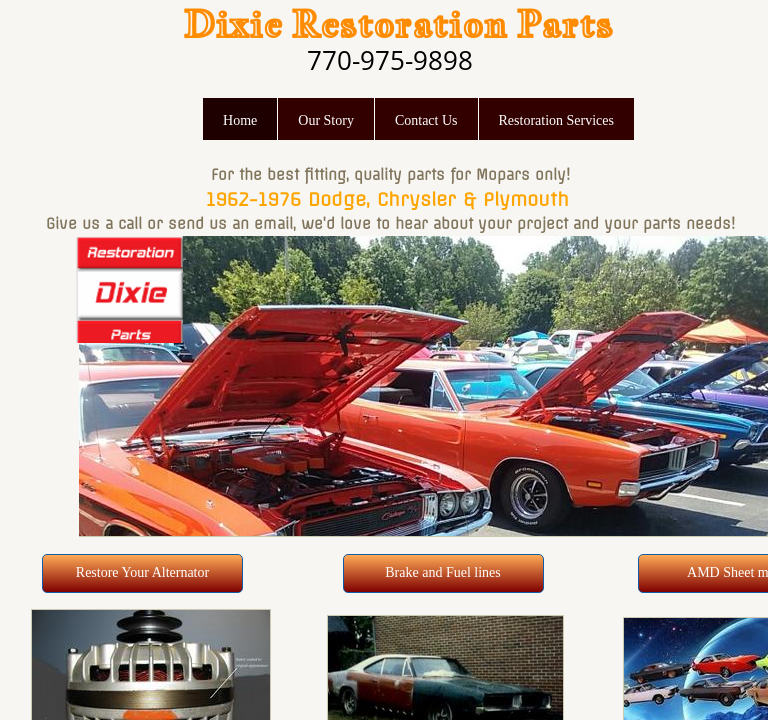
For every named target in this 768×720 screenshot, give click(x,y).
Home (240, 120)
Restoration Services (556, 120)
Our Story (326, 120)
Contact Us (426, 120)
